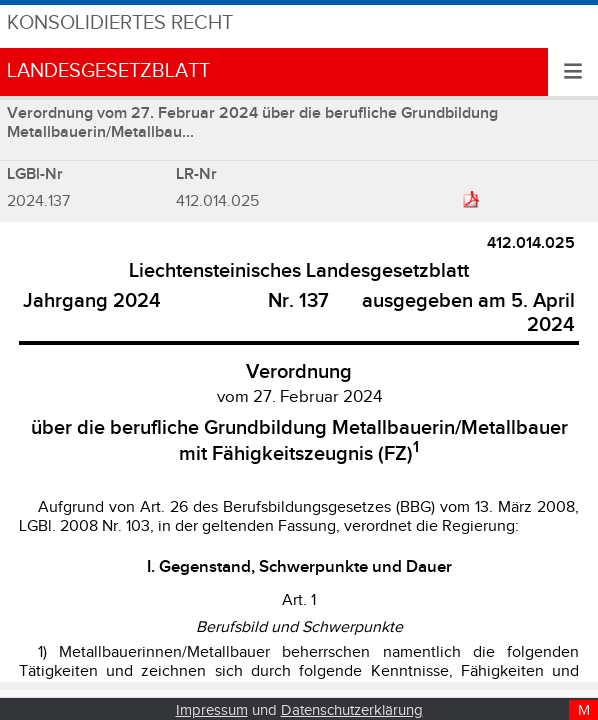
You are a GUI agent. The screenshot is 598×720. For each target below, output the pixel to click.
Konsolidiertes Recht (120, 23)
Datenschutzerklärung (352, 710)
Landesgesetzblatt (108, 71)
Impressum (212, 710)
